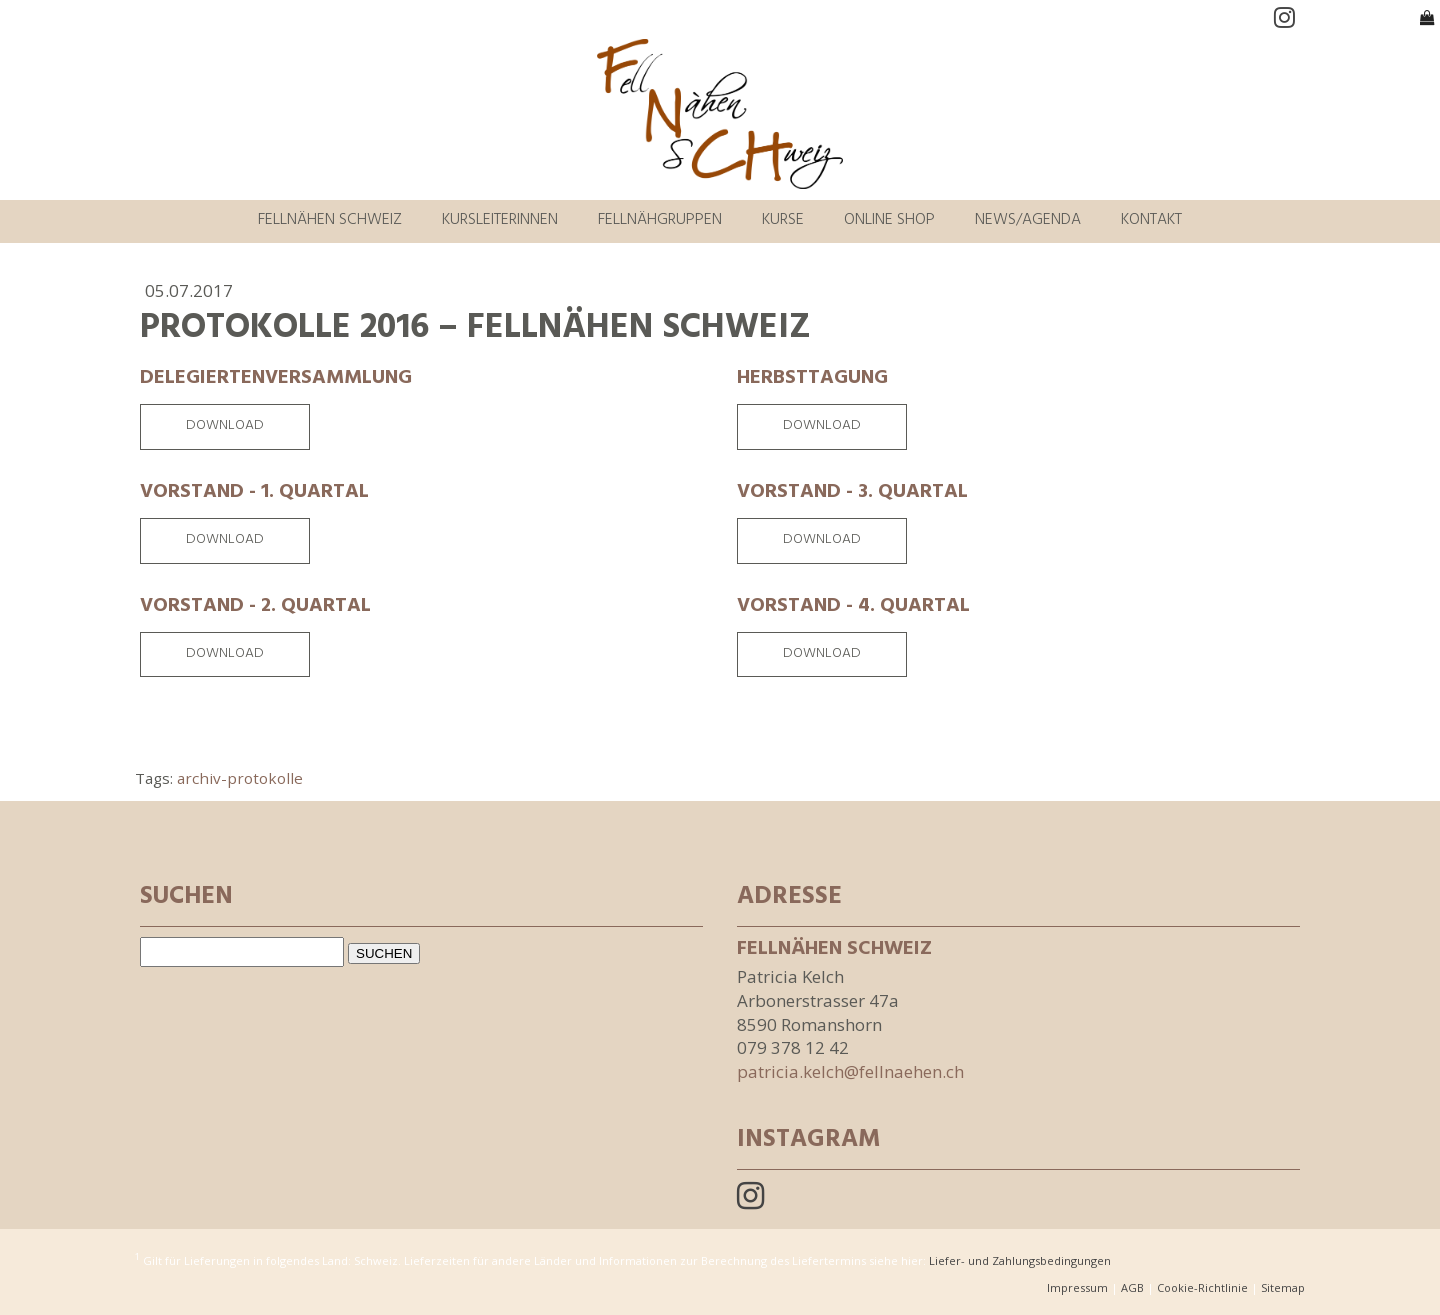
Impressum (1077, 1287)
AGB (1132, 1287)
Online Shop (889, 221)
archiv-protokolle (240, 778)
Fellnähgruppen (660, 221)
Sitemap (1283, 1287)
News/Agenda (1028, 221)
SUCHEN (384, 953)
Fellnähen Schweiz (330, 221)
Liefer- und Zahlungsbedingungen (1020, 1259)
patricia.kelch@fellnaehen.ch (850, 1071)
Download (225, 426)
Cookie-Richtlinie (1202, 1287)
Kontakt (1151, 221)
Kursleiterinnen (500, 221)
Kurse (783, 221)
